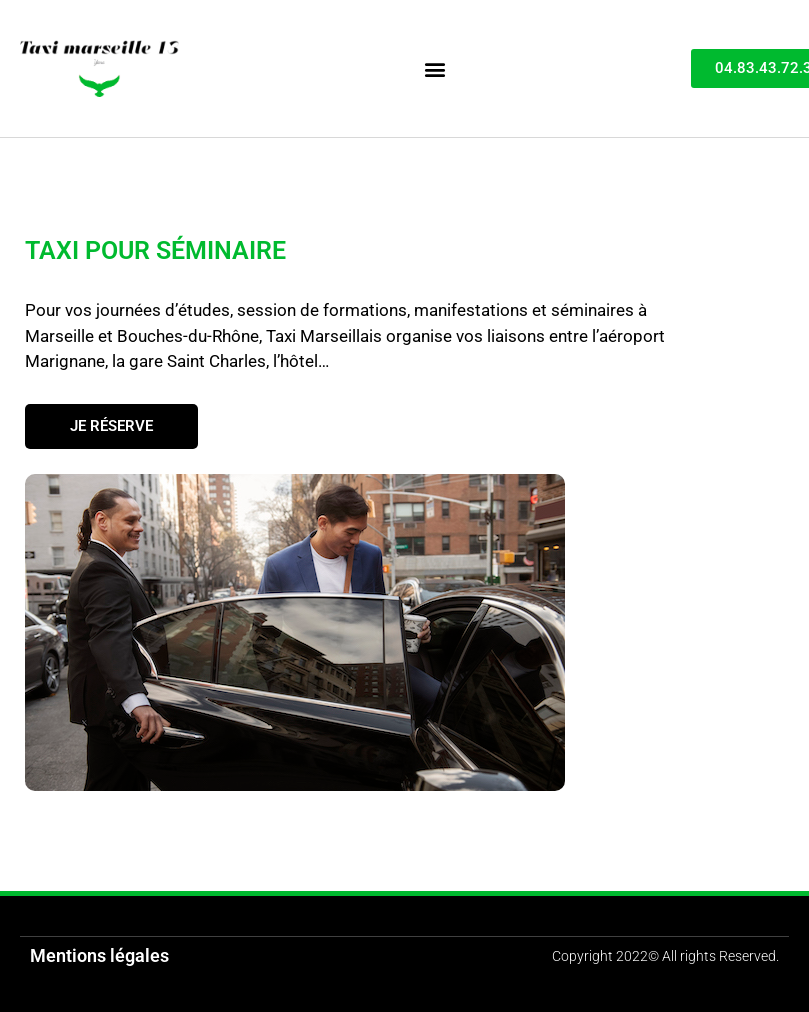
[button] (434, 68)
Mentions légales (99, 955)
